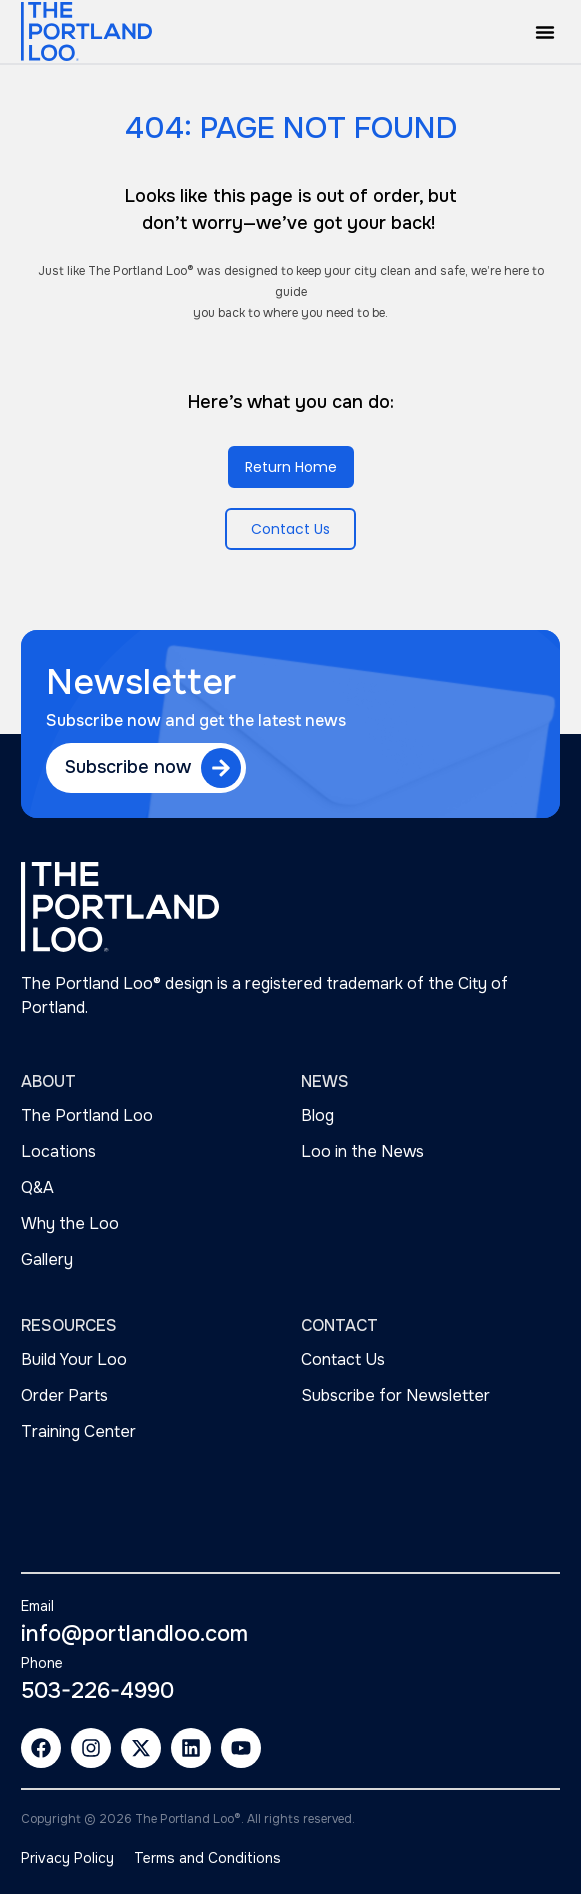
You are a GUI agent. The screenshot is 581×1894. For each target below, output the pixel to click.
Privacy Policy (67, 1858)
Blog (317, 1115)
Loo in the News (362, 1151)
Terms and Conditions (207, 1858)
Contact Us (343, 1359)
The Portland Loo (87, 1115)
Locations (58, 1151)
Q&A (37, 1187)
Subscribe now (128, 767)
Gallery (47, 1259)
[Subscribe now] (221, 768)
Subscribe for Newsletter (395, 1395)
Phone (42, 1663)
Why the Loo (70, 1223)
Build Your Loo (74, 1359)
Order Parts (64, 1395)
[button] (545, 32)
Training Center (78, 1431)
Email (37, 1606)
